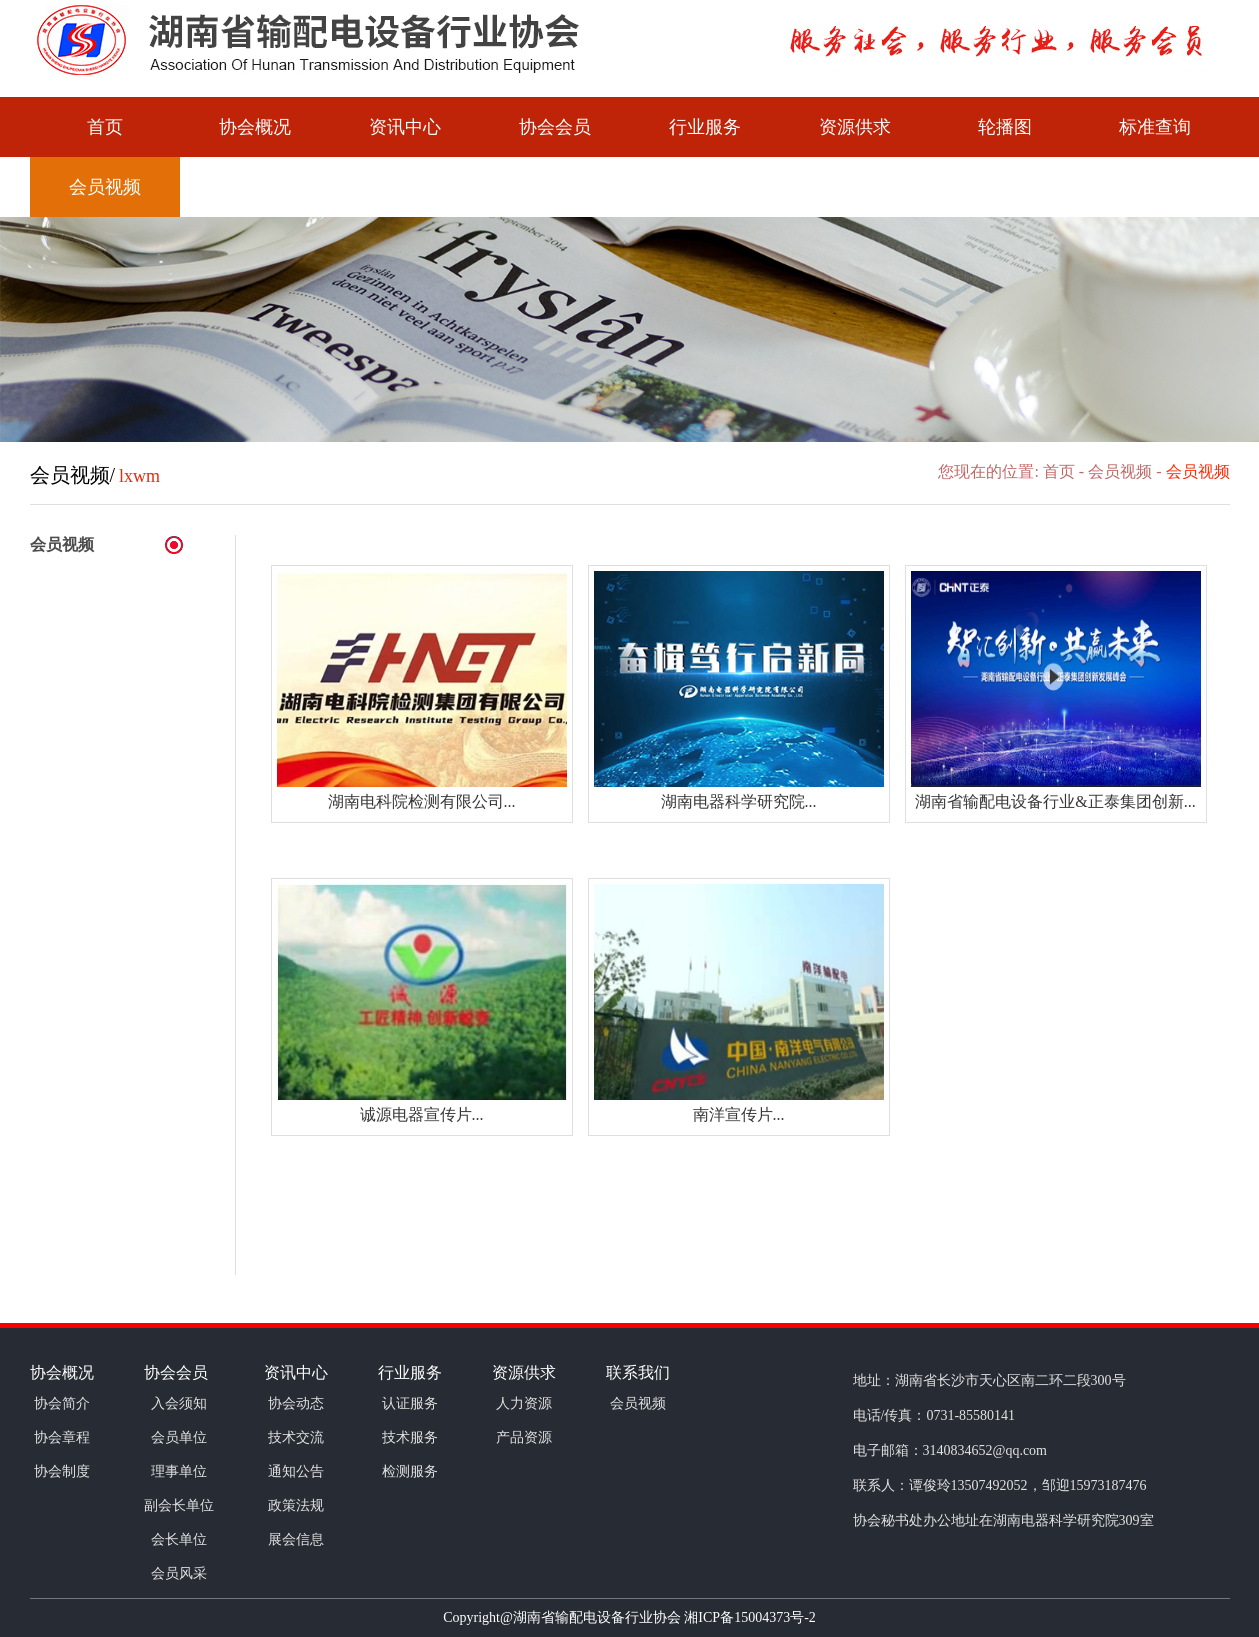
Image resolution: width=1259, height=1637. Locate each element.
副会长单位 (179, 1505)
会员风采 (179, 1573)
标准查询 (1155, 127)
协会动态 (296, 1403)
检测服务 (410, 1471)
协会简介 (62, 1403)
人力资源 (524, 1403)
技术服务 (410, 1437)
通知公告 (296, 1471)
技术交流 (296, 1437)
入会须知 (179, 1403)
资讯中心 (405, 127)
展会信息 (296, 1539)
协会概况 (255, 127)
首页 (105, 127)
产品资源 (524, 1437)
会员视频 (105, 187)
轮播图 (1005, 127)
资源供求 (855, 127)
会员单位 (179, 1437)
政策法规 (296, 1505)
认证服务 (410, 1403)
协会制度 (62, 1471)
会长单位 (179, 1539)
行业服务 (705, 127)
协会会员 (555, 127)
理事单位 (179, 1471)
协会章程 (62, 1437)
